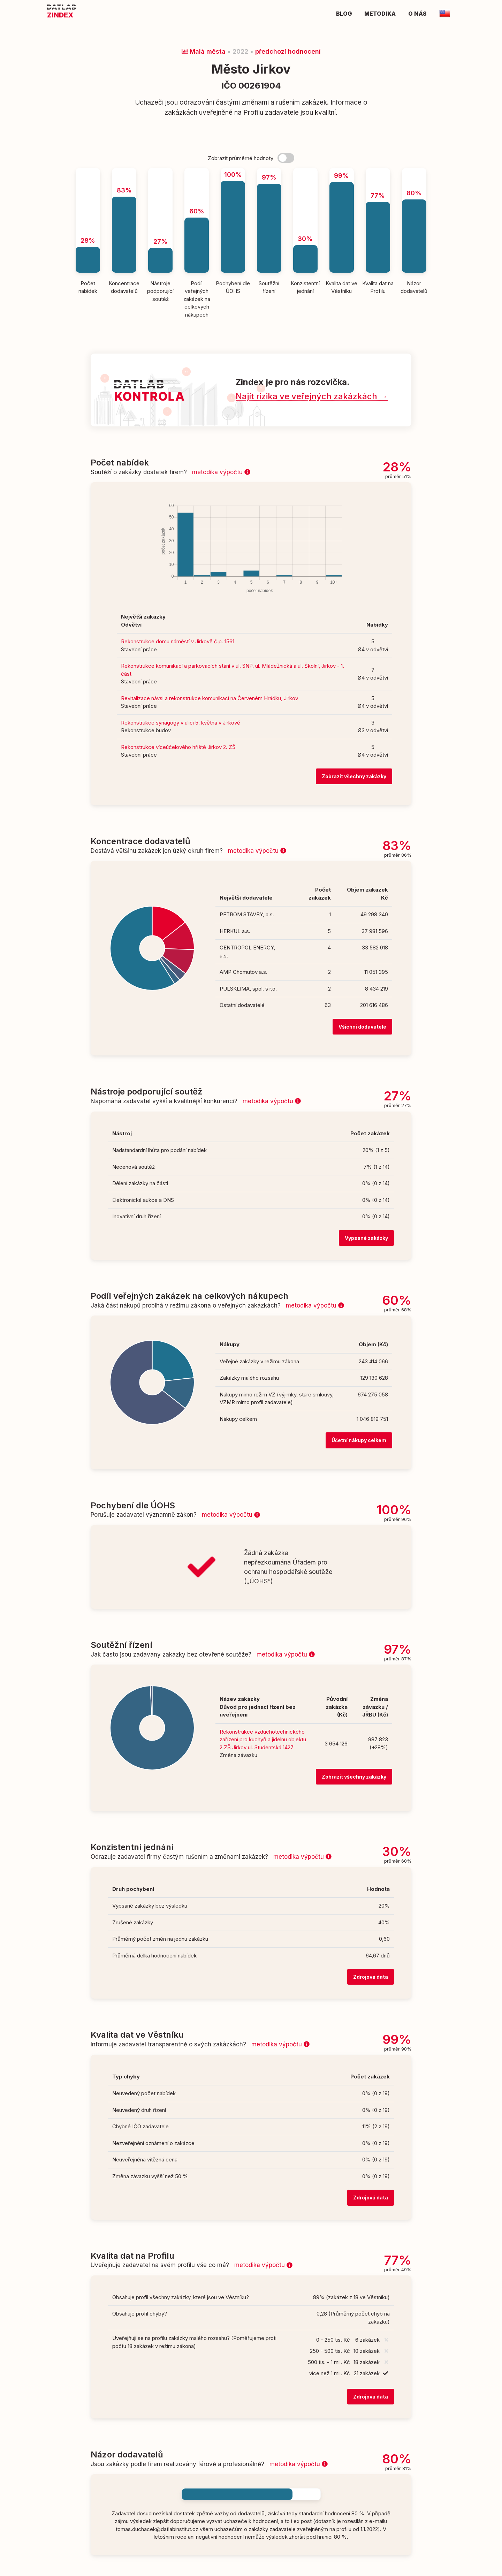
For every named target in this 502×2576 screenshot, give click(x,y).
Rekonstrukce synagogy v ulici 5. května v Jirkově (180, 722)
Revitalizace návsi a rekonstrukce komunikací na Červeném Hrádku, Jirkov (209, 698)
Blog (344, 13)
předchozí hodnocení (288, 51)
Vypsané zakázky (366, 1238)
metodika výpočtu (221, 472)
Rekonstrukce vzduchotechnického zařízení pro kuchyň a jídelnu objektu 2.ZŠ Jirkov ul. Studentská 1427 (263, 1739)
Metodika (380, 13)
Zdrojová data (370, 1977)
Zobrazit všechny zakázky (354, 776)
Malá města (204, 51)
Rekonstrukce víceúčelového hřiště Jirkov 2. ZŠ (178, 747)
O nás (417, 13)
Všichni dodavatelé (362, 1027)
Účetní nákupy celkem (359, 1440)
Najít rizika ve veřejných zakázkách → (312, 396)
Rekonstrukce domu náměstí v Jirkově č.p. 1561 (177, 641)
